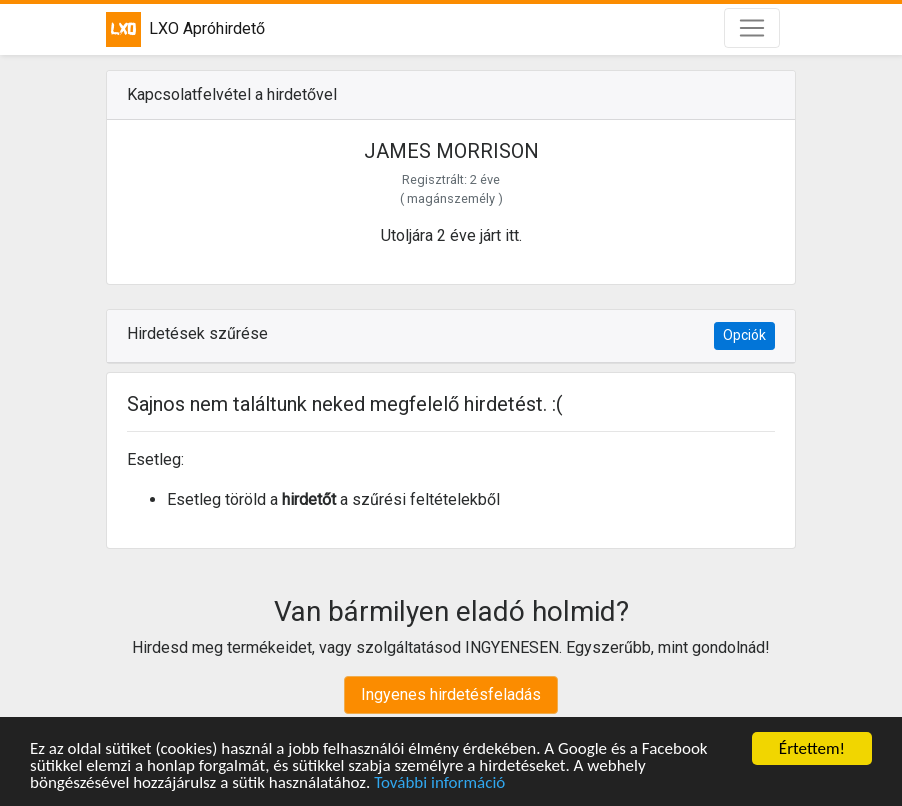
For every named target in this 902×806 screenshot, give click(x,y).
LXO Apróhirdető (185, 29)
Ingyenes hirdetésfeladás (451, 694)
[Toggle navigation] (752, 28)
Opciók (744, 335)
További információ (439, 783)
